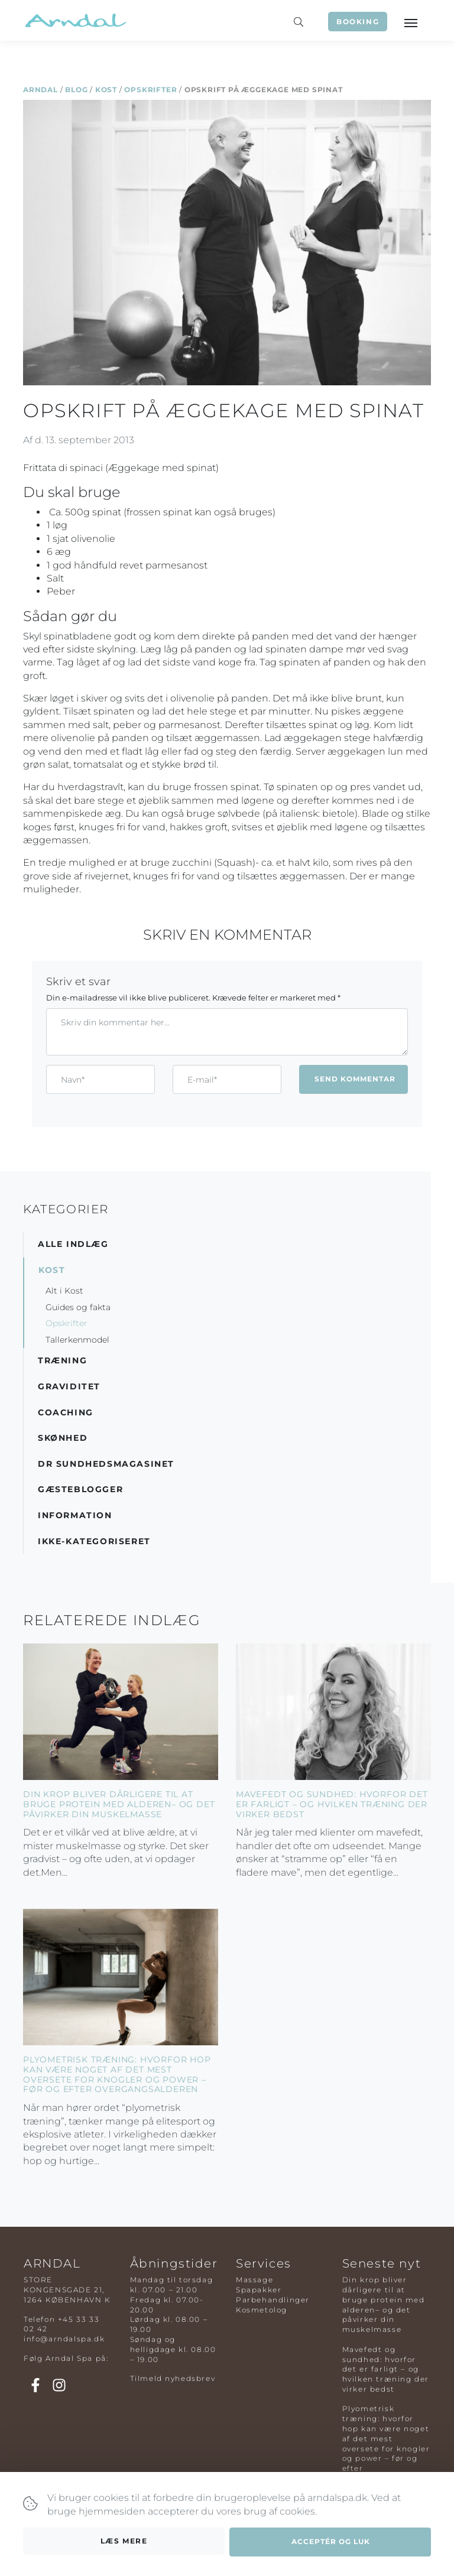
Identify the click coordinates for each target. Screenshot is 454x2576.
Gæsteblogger (80, 1489)
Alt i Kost (64, 1290)
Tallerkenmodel (77, 1339)
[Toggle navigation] (410, 22)
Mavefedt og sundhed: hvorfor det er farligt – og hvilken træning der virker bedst (332, 1804)
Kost (106, 89)
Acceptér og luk (330, 2542)
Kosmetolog (261, 2309)
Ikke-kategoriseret (94, 1541)
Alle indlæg (73, 1244)
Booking (357, 21)
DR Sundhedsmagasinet (106, 1463)
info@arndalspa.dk (64, 2338)
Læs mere (124, 2541)
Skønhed (62, 1437)
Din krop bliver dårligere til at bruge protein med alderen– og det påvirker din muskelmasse (119, 1804)
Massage (254, 2279)
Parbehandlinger (273, 2299)
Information (75, 1515)
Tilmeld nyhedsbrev (173, 2378)
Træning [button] (62, 1360)
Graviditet (69, 1386)
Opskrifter (150, 89)
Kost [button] (51, 1270)
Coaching (65, 1412)
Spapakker (258, 2289)
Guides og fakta (78, 1307)
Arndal (40, 89)
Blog (76, 89)
